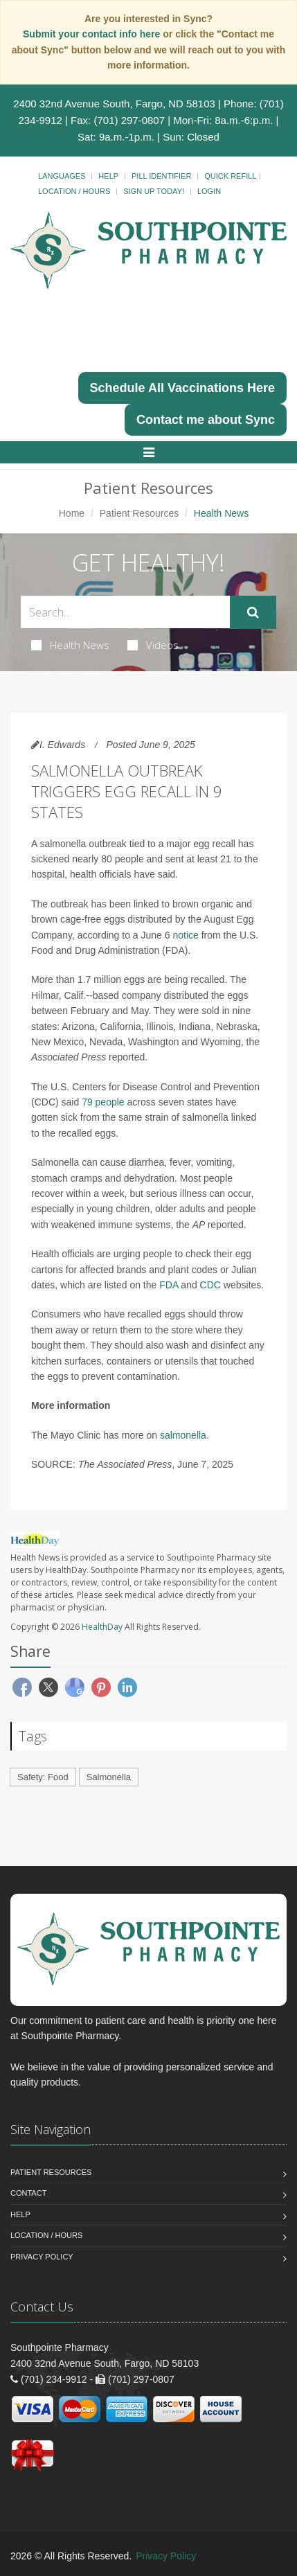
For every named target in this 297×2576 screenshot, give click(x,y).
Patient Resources (139, 513)
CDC (210, 1284)
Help (108, 176)
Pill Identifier (161, 176)
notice (185, 935)
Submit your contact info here (93, 33)
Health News (70, 645)
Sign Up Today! (153, 191)
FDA (168, 1284)
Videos (153, 645)
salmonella (183, 1435)
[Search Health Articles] (125, 612)
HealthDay (102, 1627)
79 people (103, 1102)
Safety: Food (43, 1777)
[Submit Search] (253, 612)
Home (71, 513)
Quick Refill (230, 176)
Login (209, 191)
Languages (61, 176)
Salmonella (109, 1777)
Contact (28, 2193)
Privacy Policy (41, 2257)
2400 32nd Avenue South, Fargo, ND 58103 (114, 103)
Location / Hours (74, 191)
